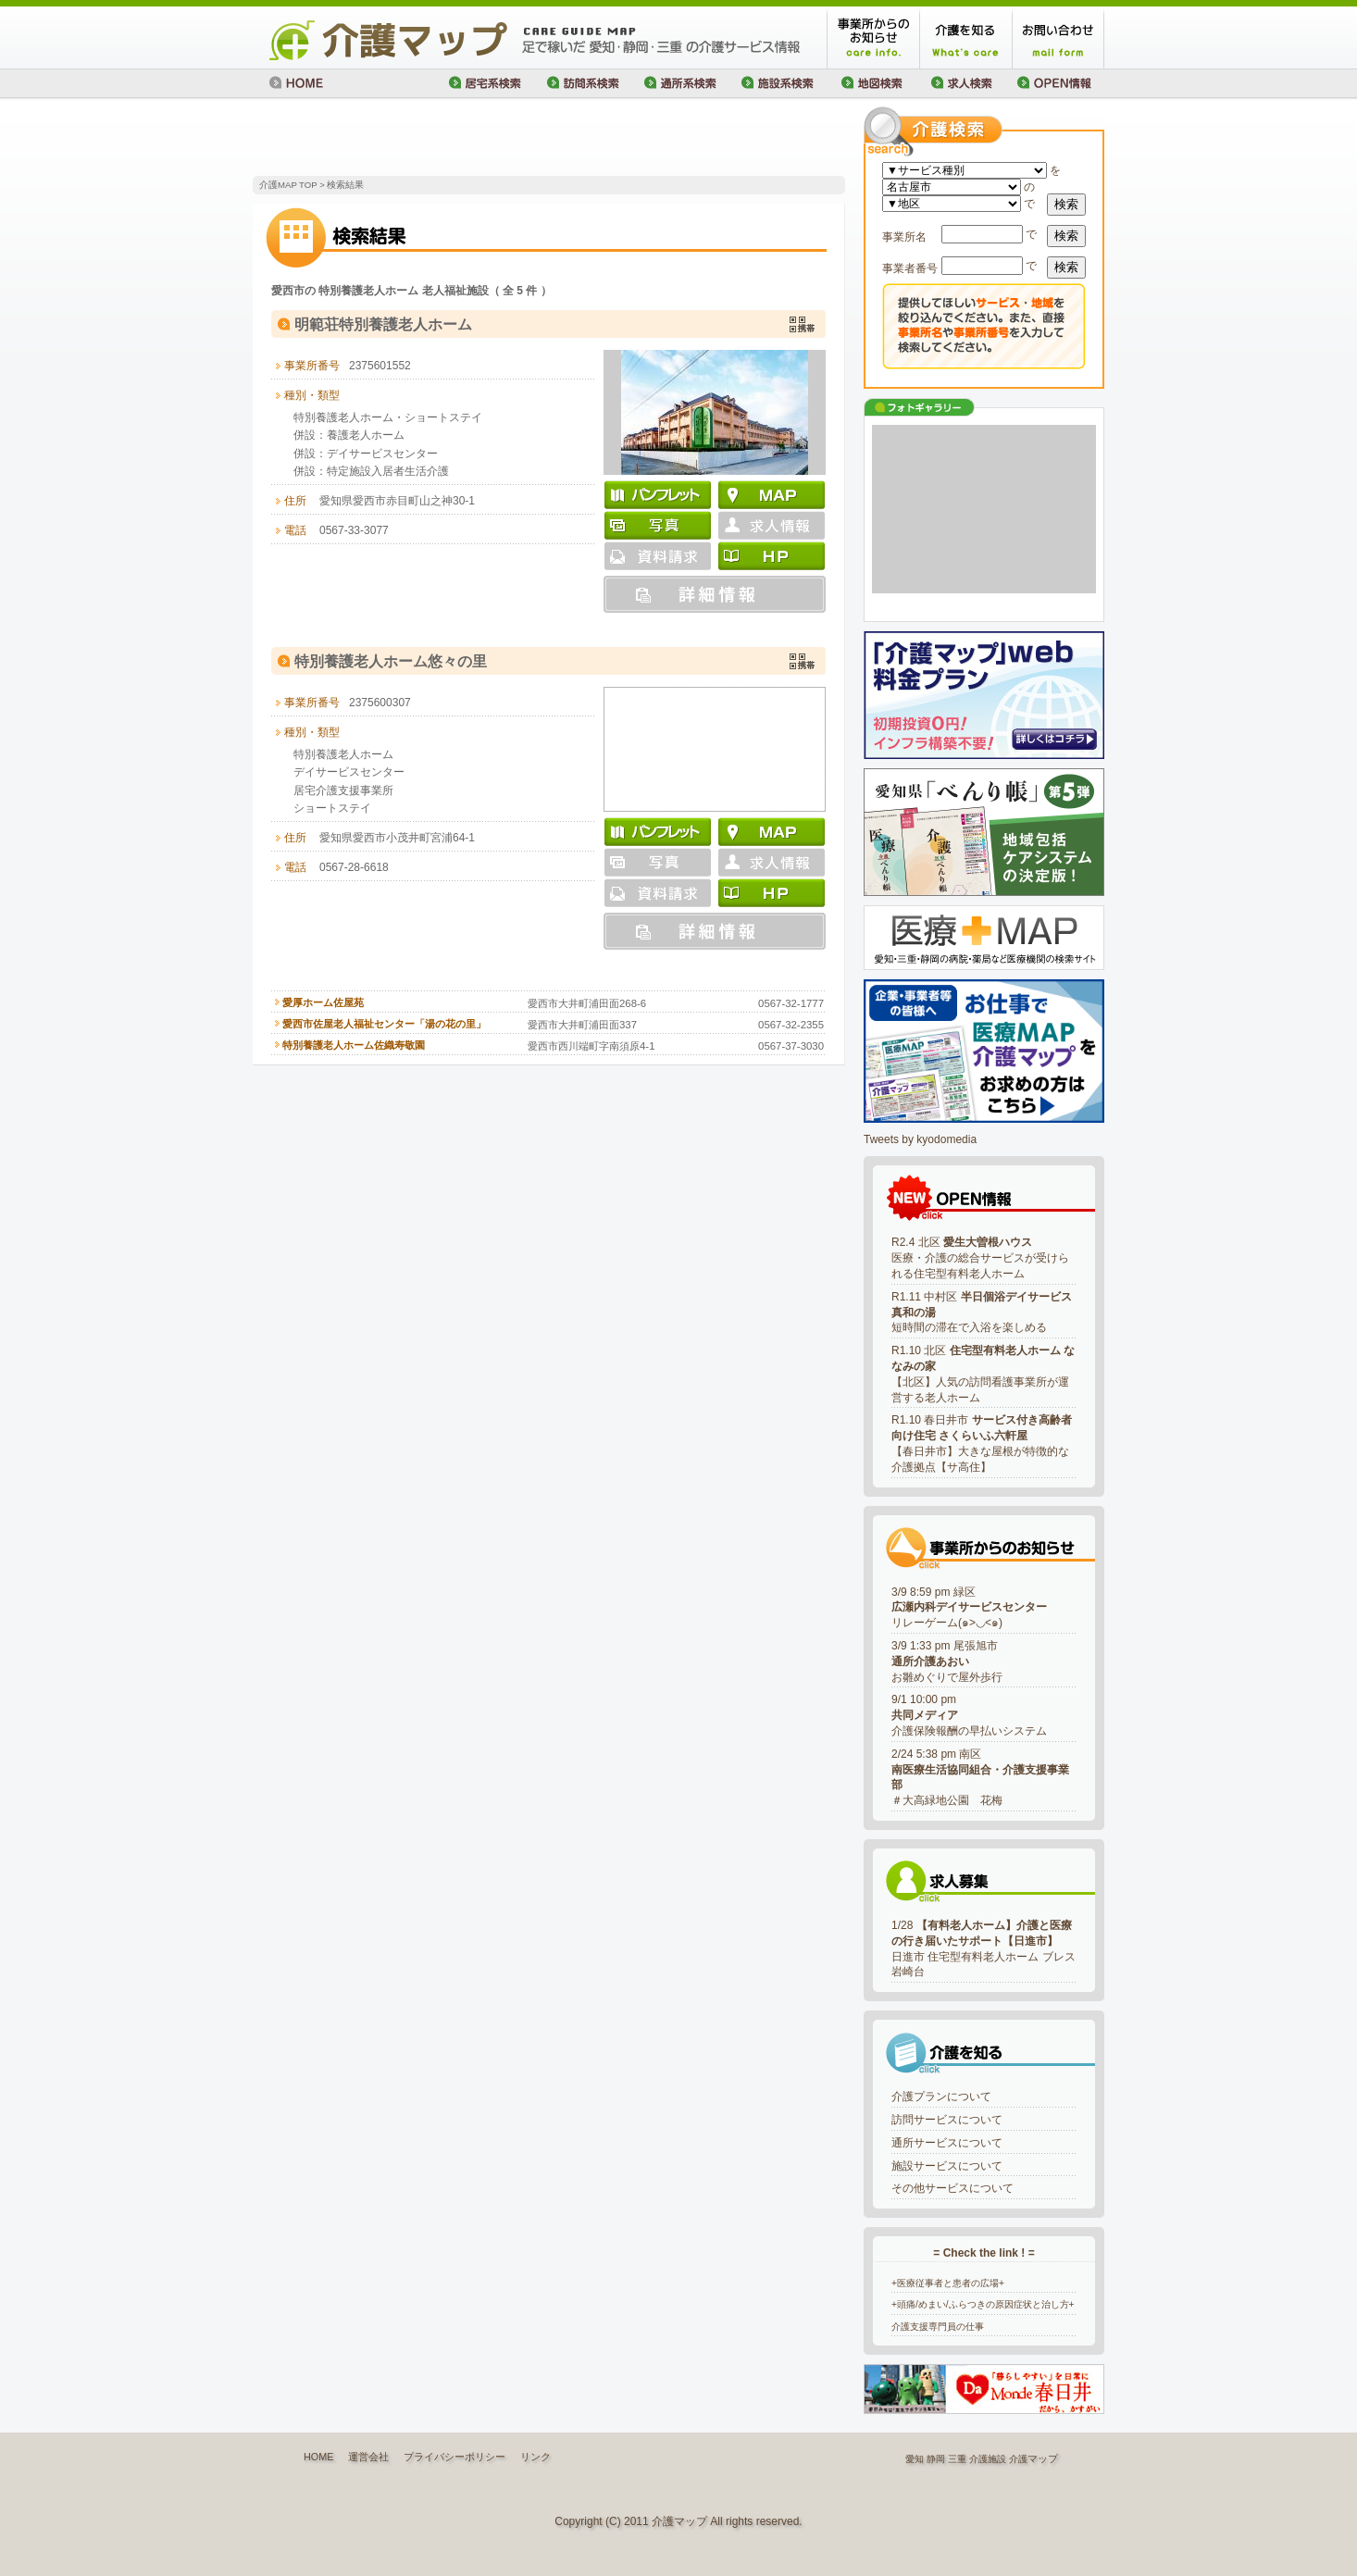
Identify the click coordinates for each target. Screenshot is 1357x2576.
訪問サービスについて (946, 2119)
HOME (318, 2456)
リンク (535, 2456)
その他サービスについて (952, 2188)
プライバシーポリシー (454, 2456)
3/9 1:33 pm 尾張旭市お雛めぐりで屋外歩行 (946, 1661)
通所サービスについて (946, 2142)
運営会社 (368, 2456)
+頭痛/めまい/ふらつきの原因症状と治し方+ (983, 2304)
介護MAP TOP (288, 185)
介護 (1018, 2459)
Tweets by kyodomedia (920, 1139)
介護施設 (987, 2459)
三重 (957, 2459)
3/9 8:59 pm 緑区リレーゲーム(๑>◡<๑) (969, 1608)
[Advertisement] (469, 139)
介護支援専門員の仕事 (937, 2326)
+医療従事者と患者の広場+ (947, 2283)
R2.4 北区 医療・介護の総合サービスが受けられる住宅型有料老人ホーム (980, 1258)
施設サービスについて (946, 2165)
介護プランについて (941, 2096)
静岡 (936, 2459)
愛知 (914, 2459)
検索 (1066, 204)
